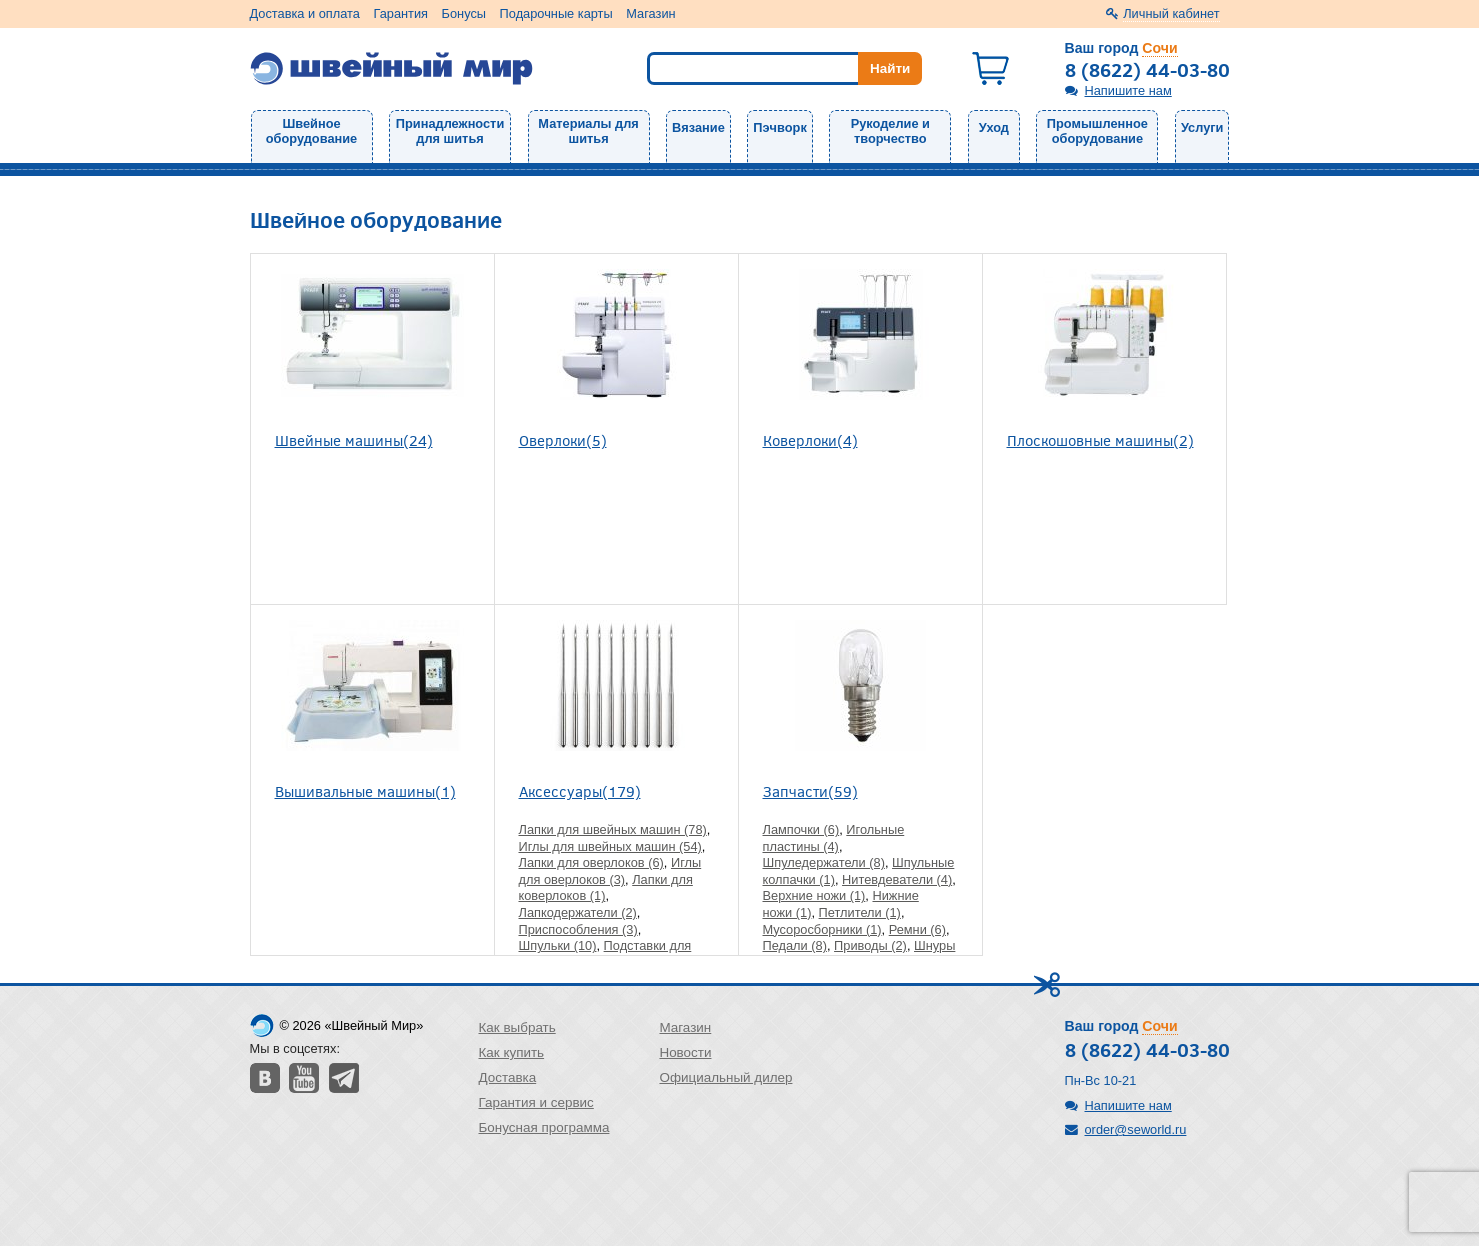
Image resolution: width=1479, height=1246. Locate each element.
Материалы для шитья (588, 131)
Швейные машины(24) (354, 439)
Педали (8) (795, 945)
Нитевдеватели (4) (897, 879)
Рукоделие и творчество (890, 131)
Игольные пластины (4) (834, 838)
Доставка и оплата (305, 13)
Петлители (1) (860, 912)
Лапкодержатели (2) (578, 912)
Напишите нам (1128, 90)
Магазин (650, 13)
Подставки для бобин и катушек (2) (605, 954)
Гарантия (400, 13)
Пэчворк (779, 127)
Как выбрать (517, 1027)
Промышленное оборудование (1097, 131)
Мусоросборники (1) (822, 929)
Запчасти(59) (810, 790)
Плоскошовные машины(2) (1100, 439)
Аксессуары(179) (580, 790)
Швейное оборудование (311, 131)
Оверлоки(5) (563, 439)
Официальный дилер (725, 1077)
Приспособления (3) (578, 929)
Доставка (508, 1077)
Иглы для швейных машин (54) (610, 846)
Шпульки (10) (558, 945)
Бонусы (464, 13)
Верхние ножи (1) (814, 895)
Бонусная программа (544, 1127)
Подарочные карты (556, 13)
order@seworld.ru (1136, 1129)
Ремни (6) (917, 929)
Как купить (512, 1052)
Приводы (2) (870, 945)
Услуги (1202, 127)
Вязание (698, 127)
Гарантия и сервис (536, 1102)
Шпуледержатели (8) (824, 862)
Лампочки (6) (801, 829)
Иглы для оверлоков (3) (610, 871)
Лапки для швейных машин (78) (613, 829)
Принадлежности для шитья (450, 131)
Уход (994, 127)
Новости (685, 1052)
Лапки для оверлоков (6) (591, 862)
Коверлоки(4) (810, 439)
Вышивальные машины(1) (365, 790)
